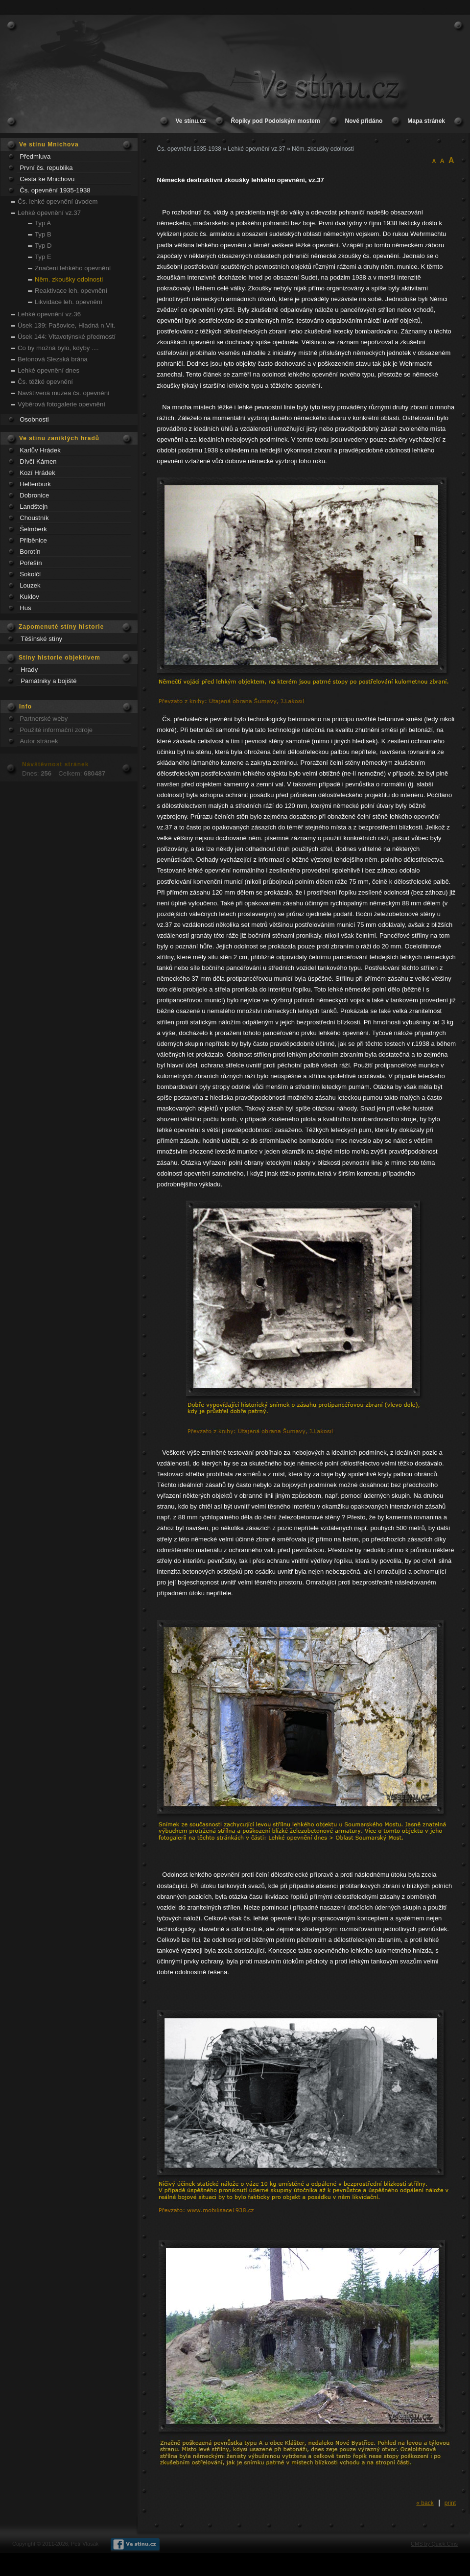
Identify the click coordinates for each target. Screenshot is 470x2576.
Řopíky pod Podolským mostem (275, 121)
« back (424, 2503)
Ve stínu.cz (191, 121)
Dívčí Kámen (38, 461)
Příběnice (33, 540)
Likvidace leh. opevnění (68, 302)
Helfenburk (35, 484)
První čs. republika (46, 167)
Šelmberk (33, 529)
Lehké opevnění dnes (48, 370)
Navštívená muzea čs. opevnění (64, 393)
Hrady (29, 669)
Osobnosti (34, 419)
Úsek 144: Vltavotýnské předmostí (67, 336)
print (450, 2503)
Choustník (34, 517)
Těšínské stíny (41, 638)
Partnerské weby (44, 718)
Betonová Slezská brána (53, 359)
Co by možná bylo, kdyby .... (58, 348)
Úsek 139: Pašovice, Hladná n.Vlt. (66, 325)
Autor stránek (39, 741)
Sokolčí (30, 574)
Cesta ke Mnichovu (47, 179)
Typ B (43, 234)
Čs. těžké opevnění (45, 381)
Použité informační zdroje (56, 729)
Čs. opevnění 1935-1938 (55, 190)
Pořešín (31, 563)
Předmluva (35, 156)
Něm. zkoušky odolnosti (69, 279)
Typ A (43, 223)
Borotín (30, 551)
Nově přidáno (364, 121)
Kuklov (29, 596)
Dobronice (34, 495)
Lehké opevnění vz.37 (49, 212)
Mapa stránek (426, 121)
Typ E (43, 256)
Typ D (43, 245)
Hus (25, 608)
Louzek (30, 585)
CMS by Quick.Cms (434, 2544)
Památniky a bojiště (48, 681)
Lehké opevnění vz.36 (49, 314)
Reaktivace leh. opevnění (71, 290)
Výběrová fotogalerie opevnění (61, 404)
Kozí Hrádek (37, 472)
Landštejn (33, 506)
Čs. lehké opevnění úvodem (57, 201)
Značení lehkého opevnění (73, 268)
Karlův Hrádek (40, 450)
